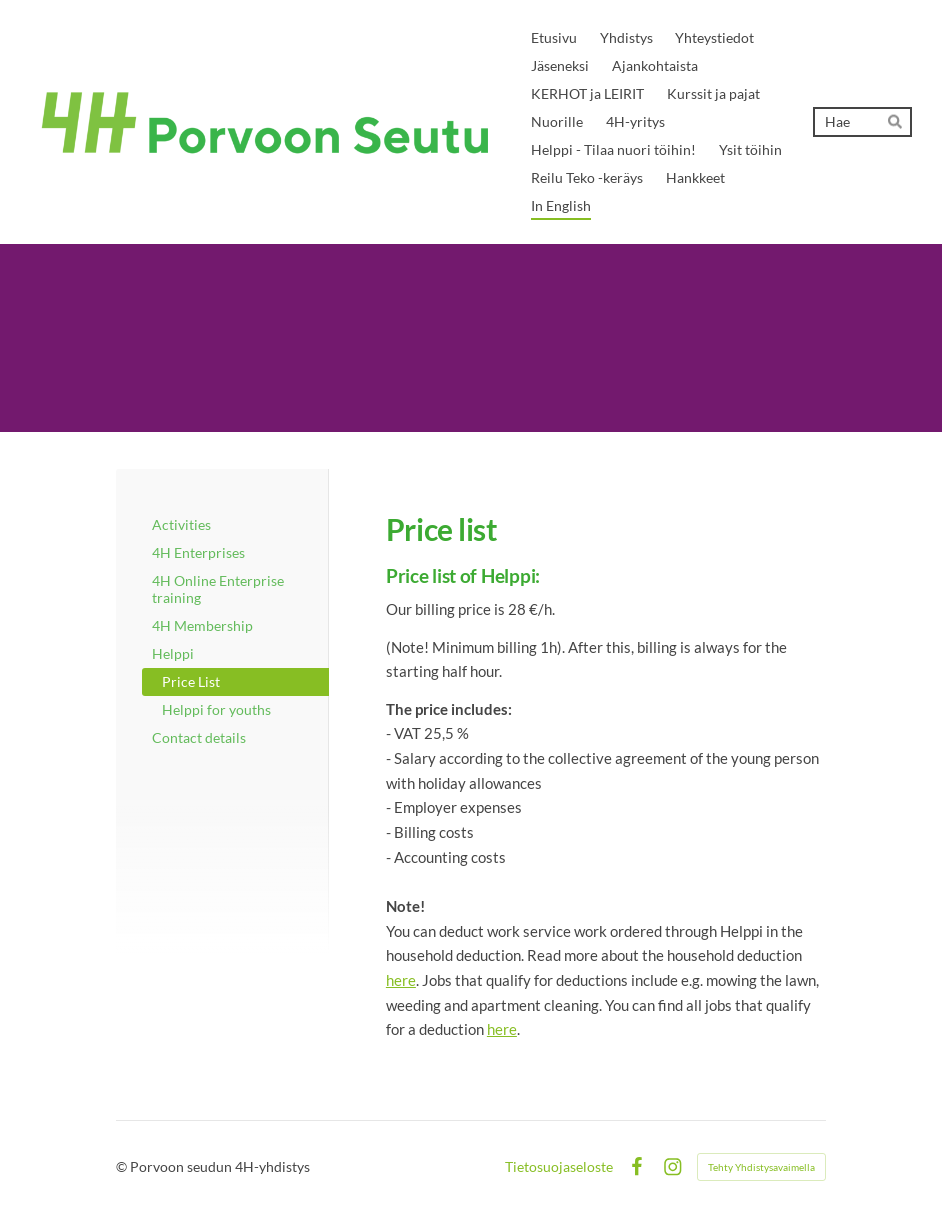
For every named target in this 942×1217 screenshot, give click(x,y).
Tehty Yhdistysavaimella (761, 1167)
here (401, 980)
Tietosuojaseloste (559, 1167)
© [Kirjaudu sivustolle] (123, 1166)
